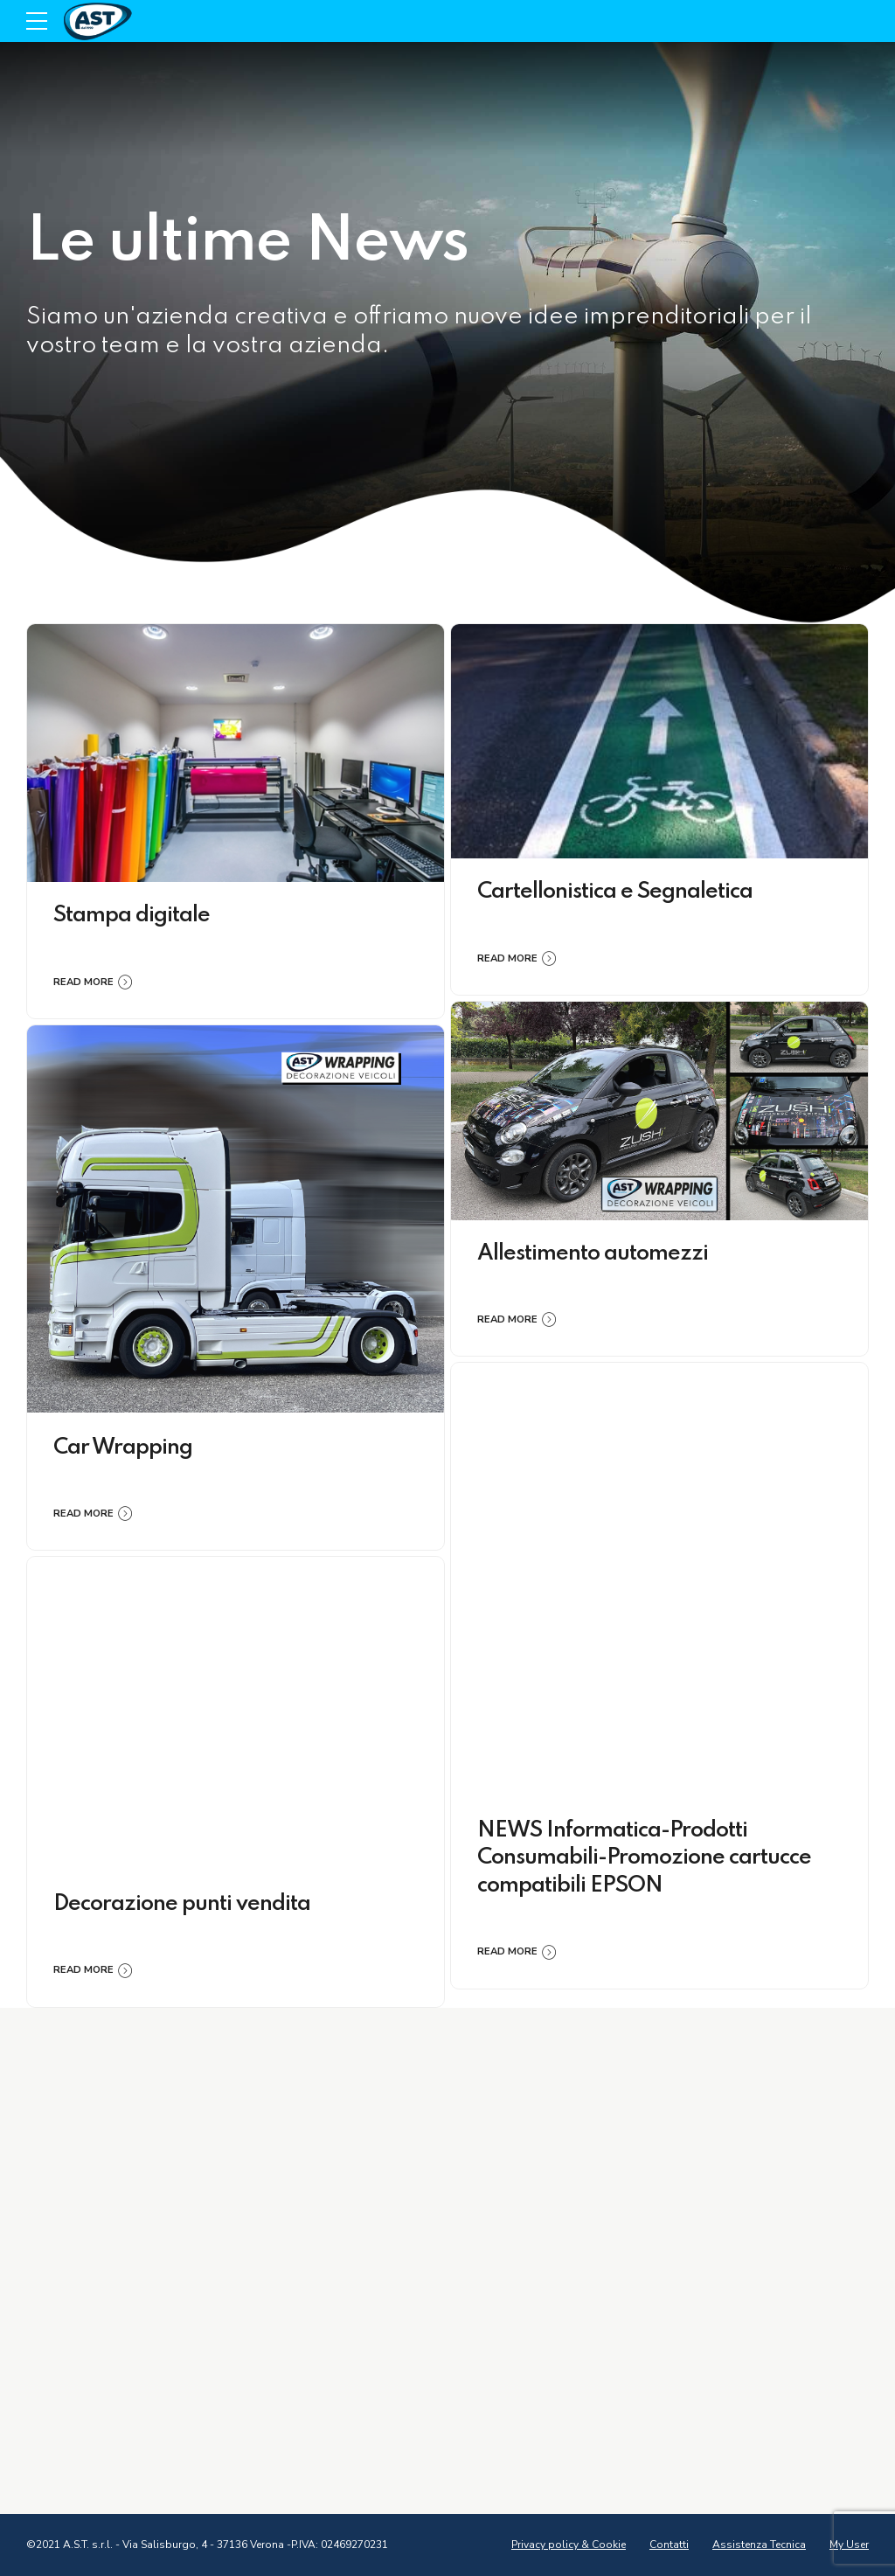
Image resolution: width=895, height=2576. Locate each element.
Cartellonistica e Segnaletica (615, 892)
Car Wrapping (122, 1448)
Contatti (669, 2545)
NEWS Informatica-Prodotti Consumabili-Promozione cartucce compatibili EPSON (644, 1858)
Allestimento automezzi (592, 1254)
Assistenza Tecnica (759, 2545)
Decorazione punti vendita (181, 1904)
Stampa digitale (131, 916)
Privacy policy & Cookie (568, 2545)
